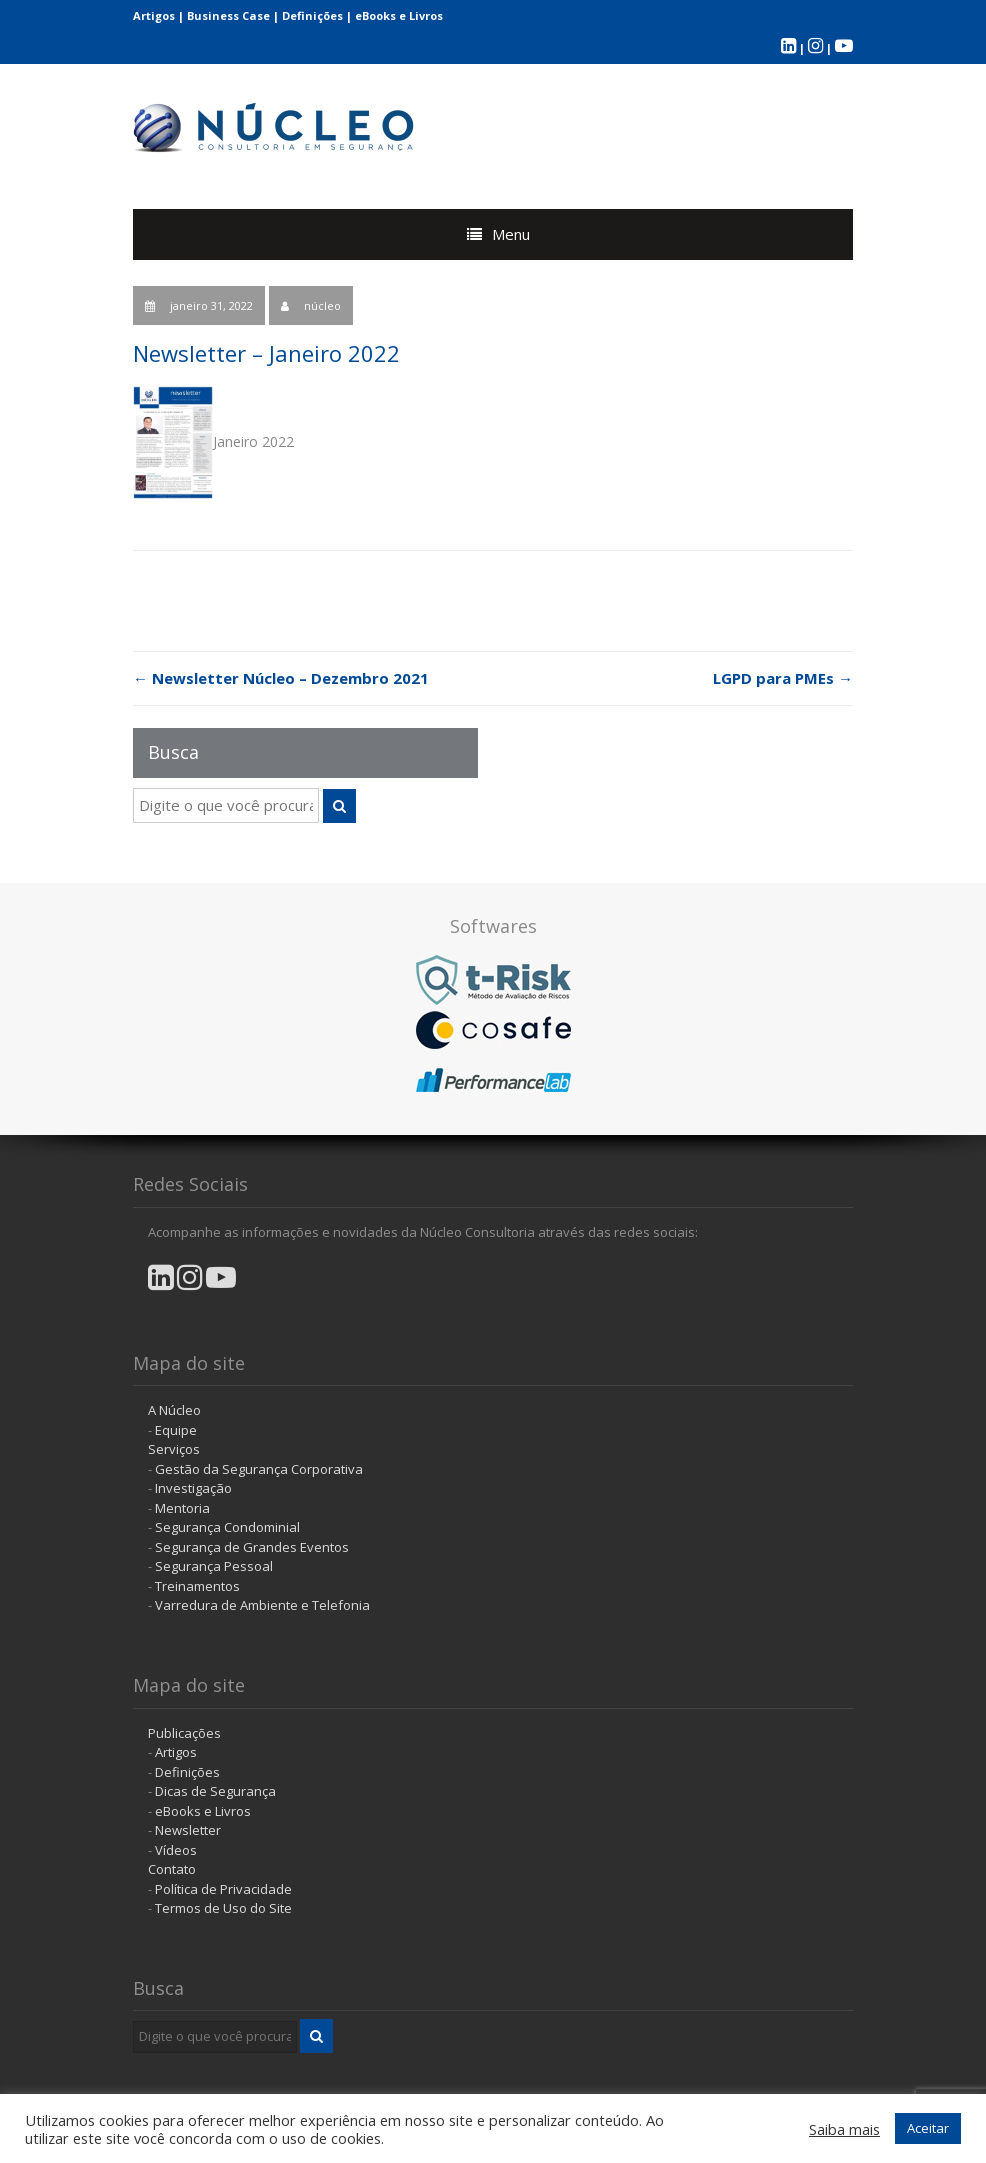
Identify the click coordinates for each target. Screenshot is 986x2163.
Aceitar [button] (928, 2128)
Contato (172, 1869)
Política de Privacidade (223, 1889)
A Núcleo (174, 1410)
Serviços (174, 1449)
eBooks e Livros (399, 15)
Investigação (193, 1488)
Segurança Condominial (227, 1527)
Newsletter (188, 1830)
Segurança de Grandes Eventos (252, 1547)
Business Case (228, 15)
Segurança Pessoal (214, 1566)
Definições (312, 15)
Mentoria (182, 1508)
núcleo (322, 305)
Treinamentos (197, 1586)
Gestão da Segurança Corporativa (259, 1469)
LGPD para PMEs (783, 678)
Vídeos (176, 1850)
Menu (511, 234)
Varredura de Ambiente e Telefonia (262, 1605)
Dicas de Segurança (215, 1791)
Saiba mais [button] (844, 2129)
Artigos (154, 15)
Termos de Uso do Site (223, 1908)
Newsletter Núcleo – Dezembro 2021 (281, 678)
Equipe (176, 1430)
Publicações (184, 1733)
